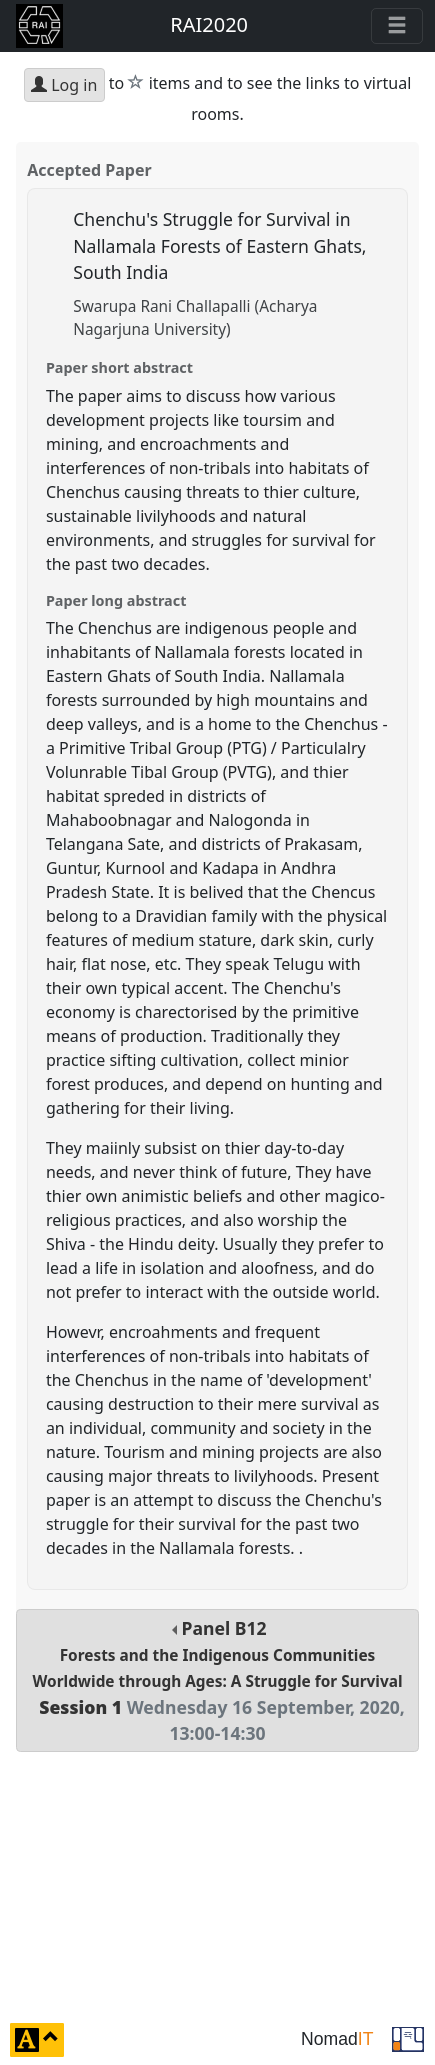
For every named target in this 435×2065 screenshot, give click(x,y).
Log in (64, 85)
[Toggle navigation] (397, 26)
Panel (217, 1681)
